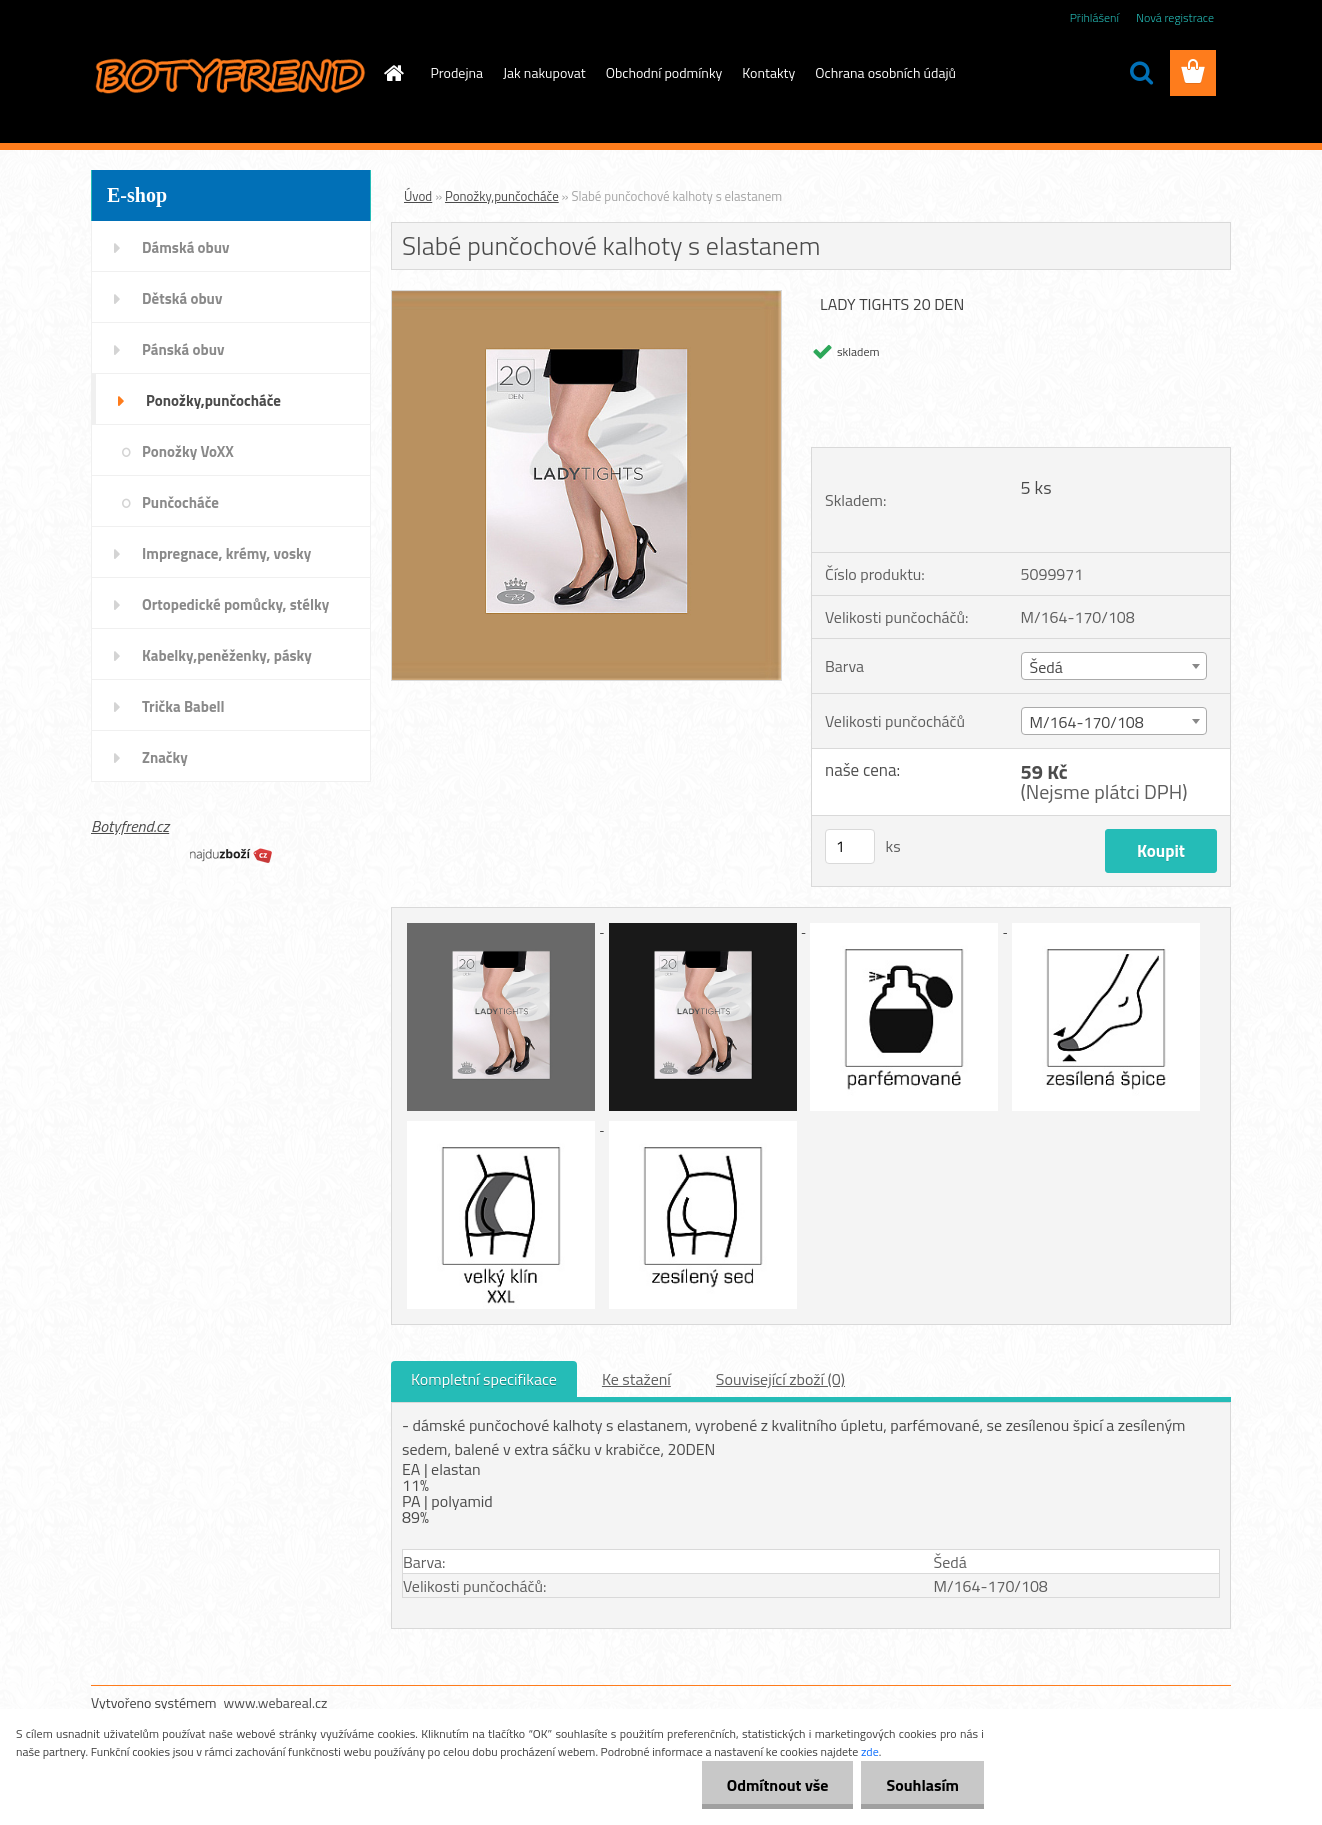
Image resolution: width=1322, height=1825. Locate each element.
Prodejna (457, 72)
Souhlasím (922, 1785)
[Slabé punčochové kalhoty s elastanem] (586, 299)
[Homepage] (393, 73)
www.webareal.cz (276, 1702)
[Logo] (228, 74)
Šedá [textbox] (1046, 667)
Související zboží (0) (780, 1379)
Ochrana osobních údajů (885, 72)
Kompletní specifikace (484, 1379)
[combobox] (1114, 666)
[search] (1141, 73)
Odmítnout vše (778, 1785)
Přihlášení (1094, 17)
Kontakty (768, 72)
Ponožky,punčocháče (502, 196)
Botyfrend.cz (130, 826)
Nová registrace (1175, 17)
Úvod (418, 196)
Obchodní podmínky (664, 72)
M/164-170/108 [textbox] (1087, 722)
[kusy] (850, 846)
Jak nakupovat (544, 72)
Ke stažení (636, 1379)
